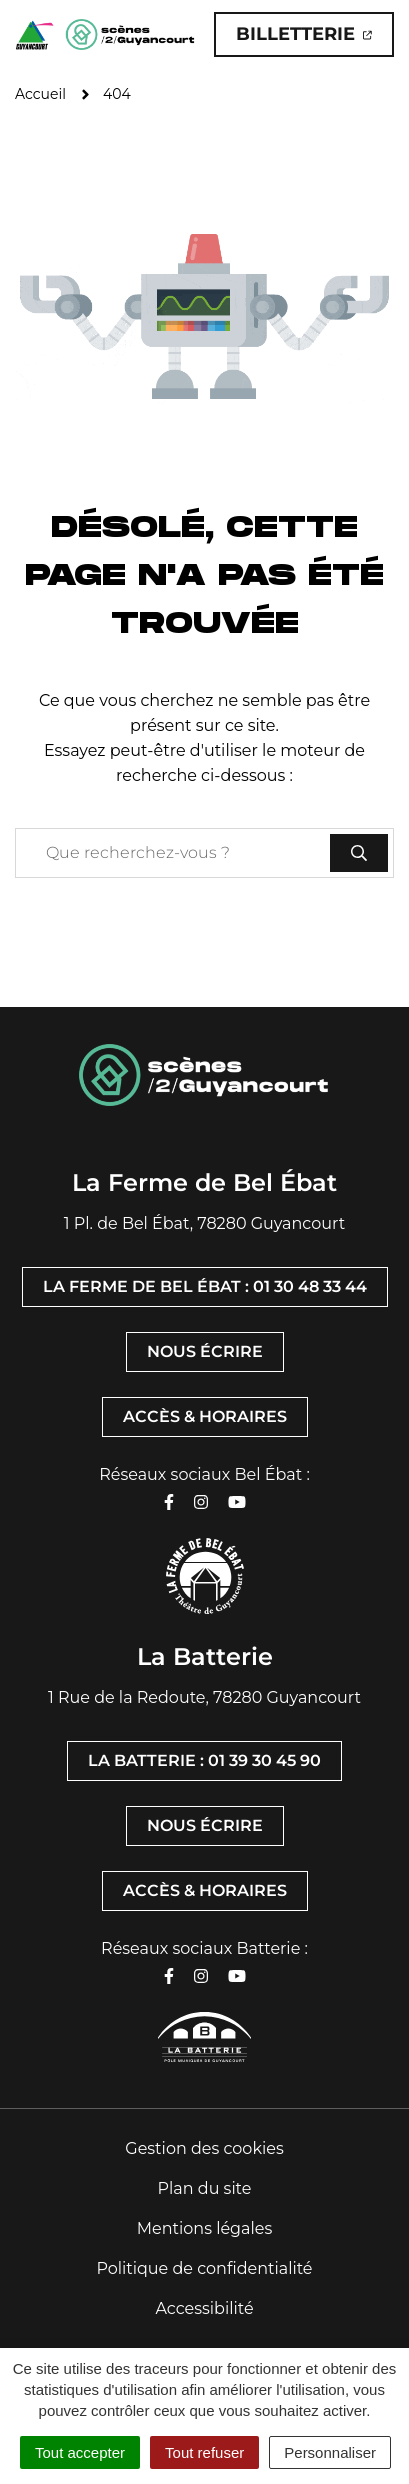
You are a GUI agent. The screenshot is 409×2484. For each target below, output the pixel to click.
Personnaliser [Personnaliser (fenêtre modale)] (330, 2452)
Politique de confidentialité (204, 2268)
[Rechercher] (359, 853)
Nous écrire (205, 1351)
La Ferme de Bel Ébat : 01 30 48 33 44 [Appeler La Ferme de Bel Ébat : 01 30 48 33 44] (205, 1286)
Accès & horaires (205, 1416)
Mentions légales (205, 2228)
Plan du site (205, 2188)
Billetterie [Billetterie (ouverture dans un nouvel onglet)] (315, 39)
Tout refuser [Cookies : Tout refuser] (204, 2452)
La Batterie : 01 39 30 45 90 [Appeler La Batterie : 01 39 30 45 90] (204, 1760)
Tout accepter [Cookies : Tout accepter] (80, 2452)
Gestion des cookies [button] (204, 2148)
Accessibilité (204, 2308)
